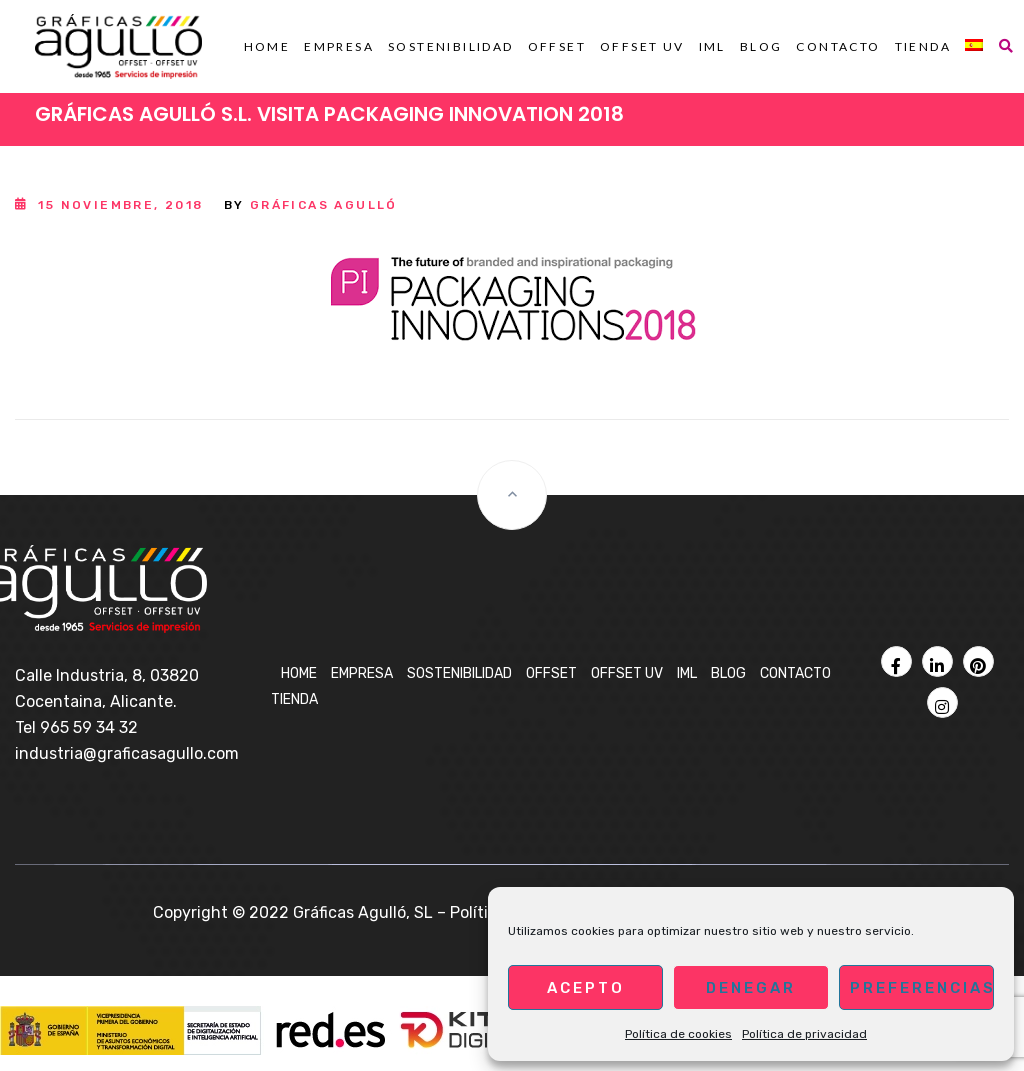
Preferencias (922, 988)
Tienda (923, 46)
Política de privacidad (804, 1034)
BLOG (761, 46)
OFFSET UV (642, 46)
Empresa (339, 46)
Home (267, 46)
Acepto (586, 988)
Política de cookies (678, 1034)
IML (712, 46)
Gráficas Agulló (324, 205)
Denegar (751, 988)
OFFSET (557, 46)
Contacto (838, 46)
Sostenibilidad (451, 46)
